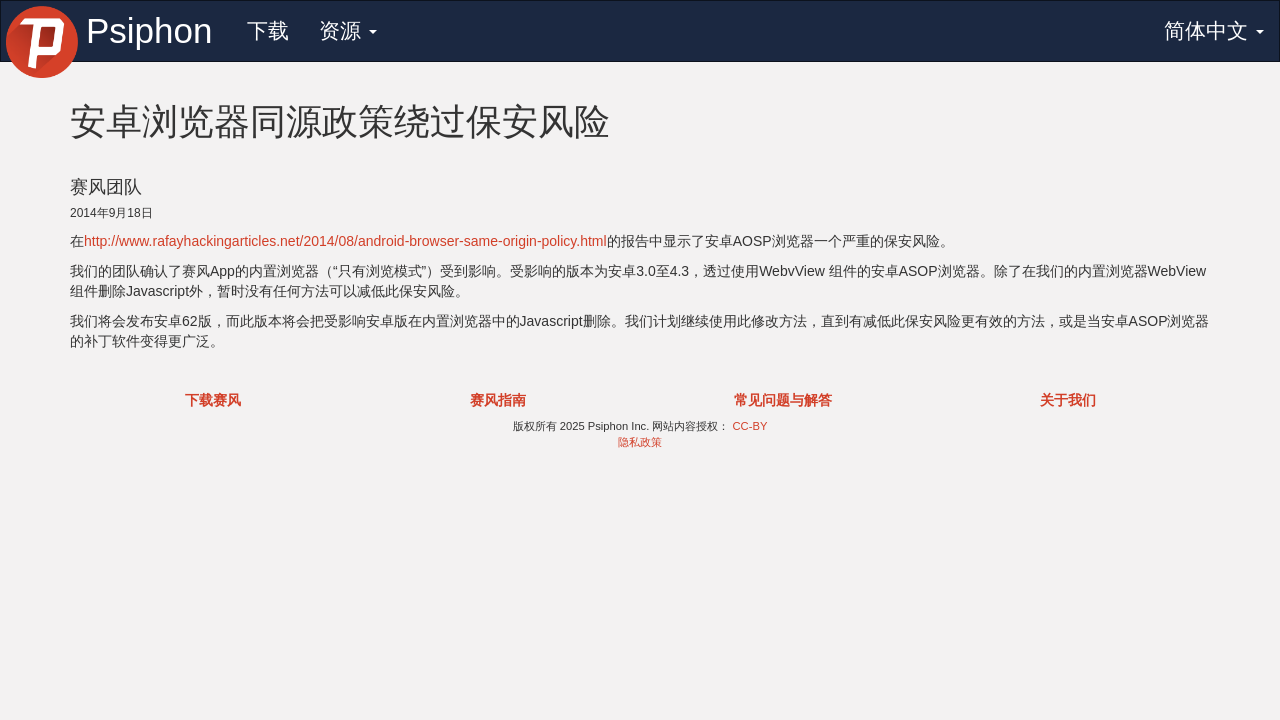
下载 (268, 30)
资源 (348, 30)
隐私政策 (640, 442)
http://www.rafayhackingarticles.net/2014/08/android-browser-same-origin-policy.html (345, 241)
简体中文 (1214, 30)
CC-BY (750, 426)
